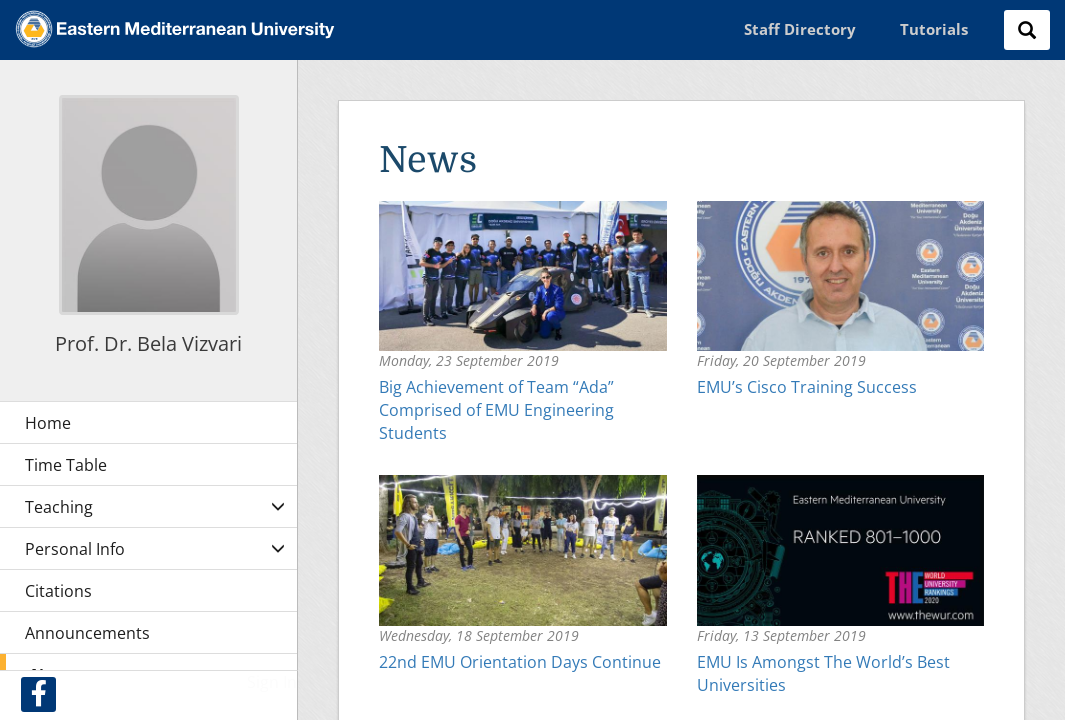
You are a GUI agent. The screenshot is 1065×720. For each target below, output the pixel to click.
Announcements (87, 633)
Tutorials (934, 29)
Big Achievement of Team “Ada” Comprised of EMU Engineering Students (496, 410)
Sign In (272, 682)
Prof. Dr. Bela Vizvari (148, 343)
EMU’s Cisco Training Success (807, 387)
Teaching (59, 507)
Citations (58, 591)
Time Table (66, 465)
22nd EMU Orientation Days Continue (520, 662)
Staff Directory (800, 29)
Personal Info (75, 549)
